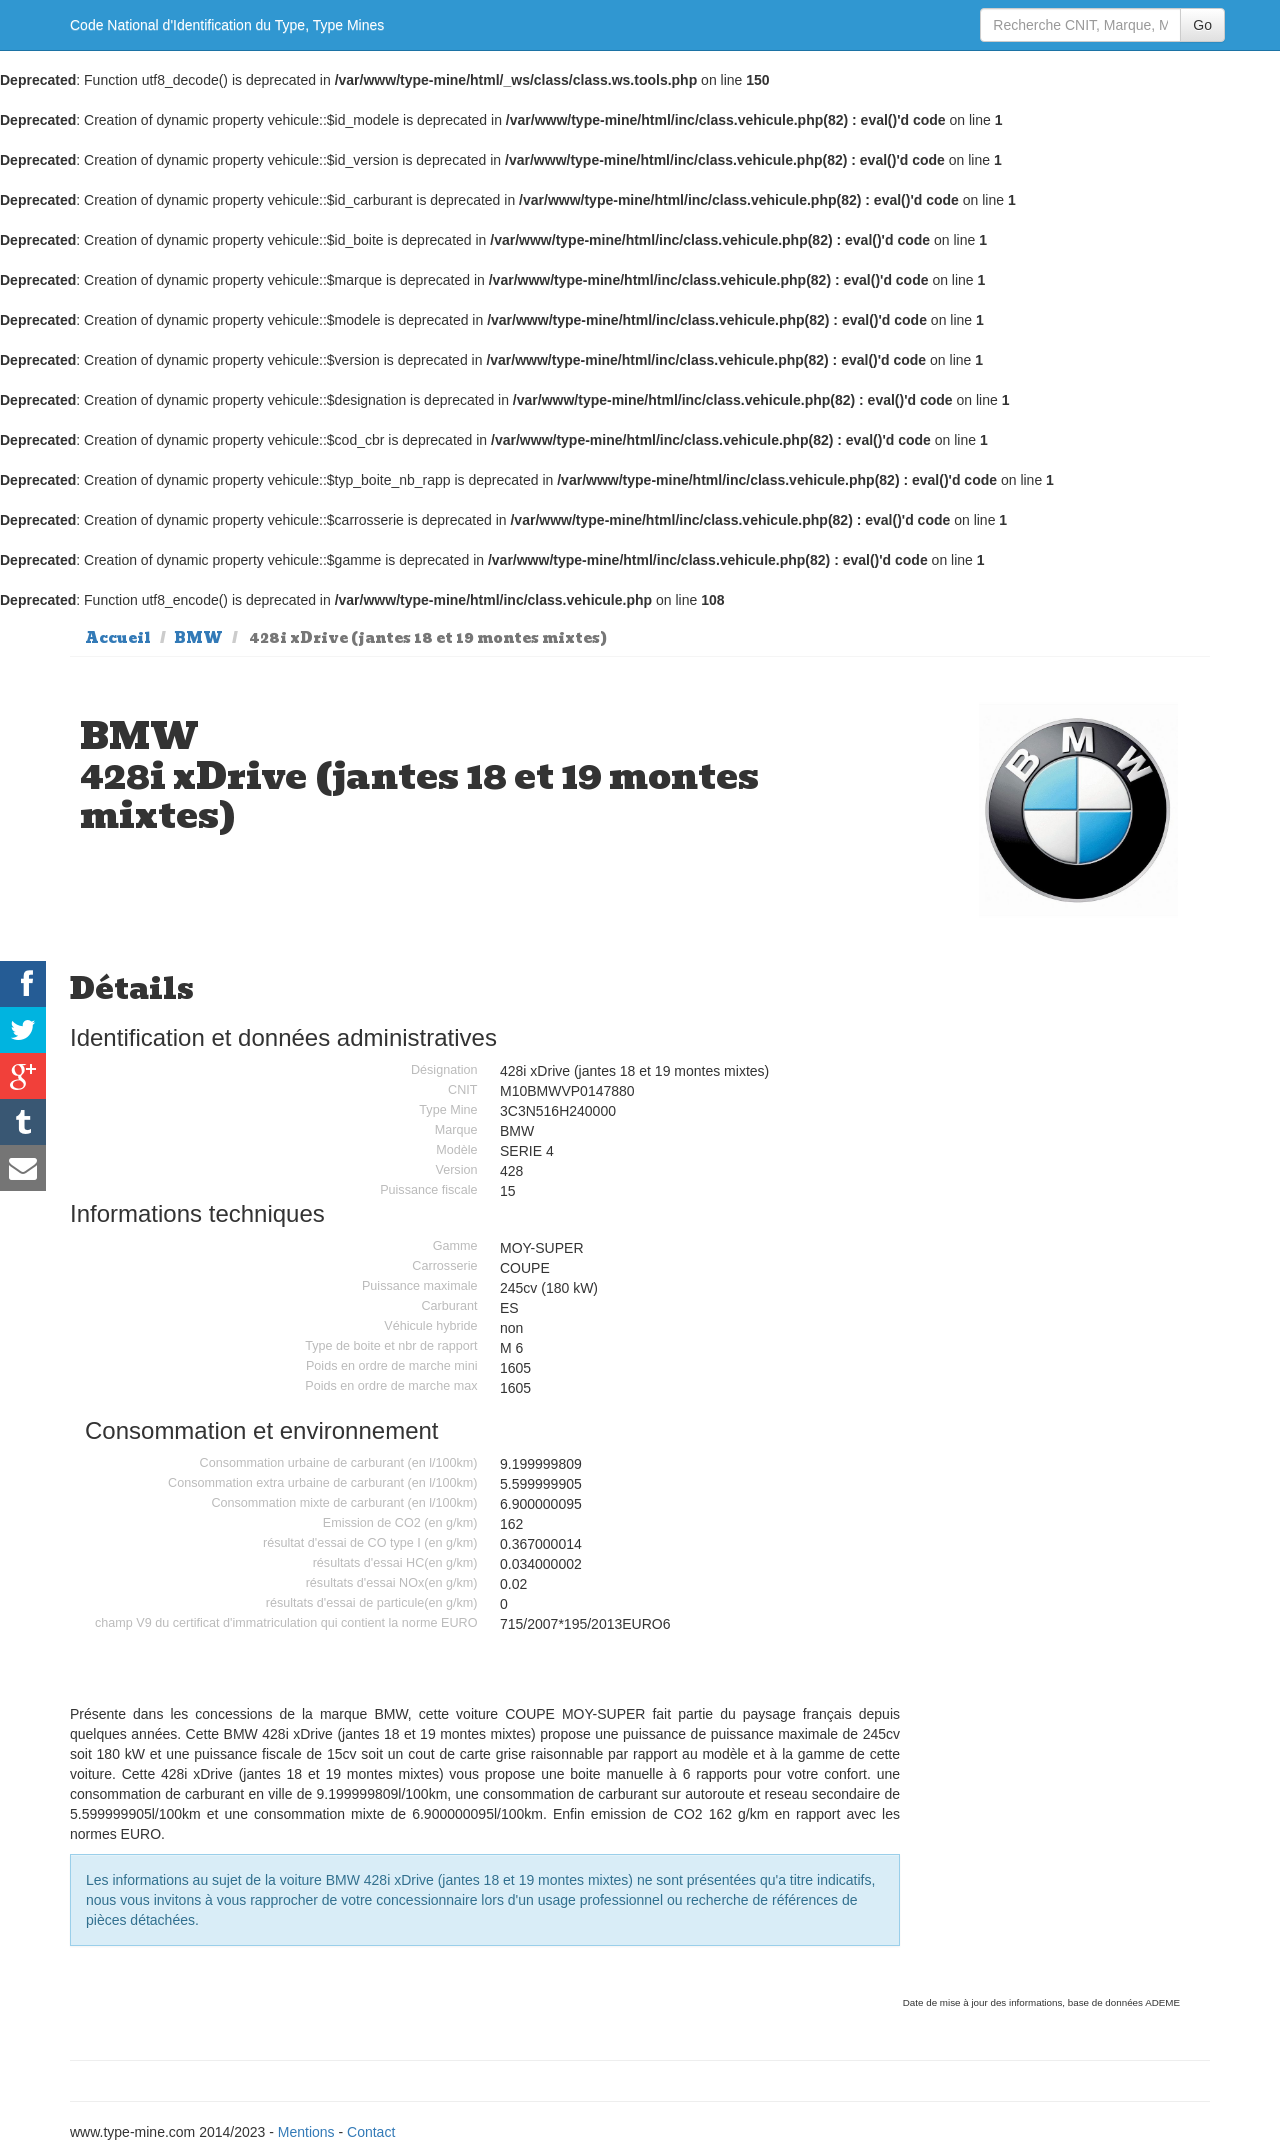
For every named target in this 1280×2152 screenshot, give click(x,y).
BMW (198, 638)
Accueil (118, 638)
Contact (371, 2132)
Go (1202, 25)
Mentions (306, 2132)
